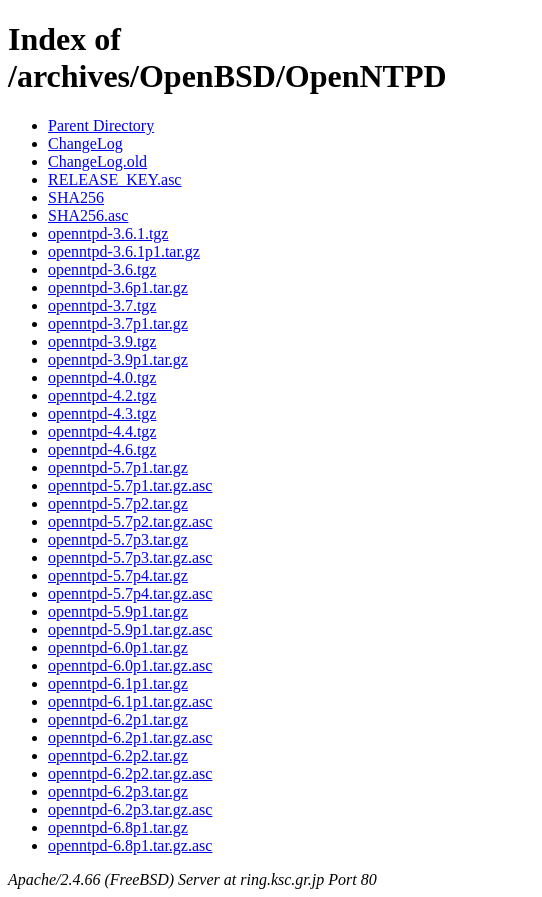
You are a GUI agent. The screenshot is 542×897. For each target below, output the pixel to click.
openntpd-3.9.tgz (102, 341)
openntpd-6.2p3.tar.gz (118, 791)
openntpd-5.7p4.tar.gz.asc (130, 593)
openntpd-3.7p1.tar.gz (118, 323)
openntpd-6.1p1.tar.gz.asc (130, 701)
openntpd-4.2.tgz (102, 395)
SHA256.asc (88, 215)
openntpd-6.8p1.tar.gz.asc (130, 845)
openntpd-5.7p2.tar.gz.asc (130, 521)
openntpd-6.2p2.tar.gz (118, 755)
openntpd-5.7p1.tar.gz (118, 467)
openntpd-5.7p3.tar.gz (118, 539)
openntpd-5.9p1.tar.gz (118, 611)
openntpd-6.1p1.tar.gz (118, 683)
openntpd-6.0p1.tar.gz (118, 647)
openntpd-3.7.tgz (102, 305)
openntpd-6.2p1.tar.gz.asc (130, 737)
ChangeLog (85, 143)
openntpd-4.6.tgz (102, 449)
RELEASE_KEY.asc (114, 179)
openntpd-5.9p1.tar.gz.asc (130, 629)
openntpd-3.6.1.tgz (108, 233)
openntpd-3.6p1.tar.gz (118, 287)
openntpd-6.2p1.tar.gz (118, 719)
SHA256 (76, 197)
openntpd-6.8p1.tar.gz (118, 827)
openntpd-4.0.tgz (102, 377)
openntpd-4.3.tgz (102, 413)
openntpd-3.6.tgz (102, 269)
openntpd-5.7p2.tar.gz (118, 503)
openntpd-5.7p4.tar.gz (118, 575)
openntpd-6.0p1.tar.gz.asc (130, 665)
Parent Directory (101, 125)
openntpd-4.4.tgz (102, 431)
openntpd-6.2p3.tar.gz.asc (130, 809)
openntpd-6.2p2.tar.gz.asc (130, 773)
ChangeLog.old (97, 161)
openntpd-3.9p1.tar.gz (118, 359)
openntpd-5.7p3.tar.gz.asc (130, 557)
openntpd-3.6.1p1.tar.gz (124, 251)
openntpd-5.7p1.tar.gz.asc (130, 485)
